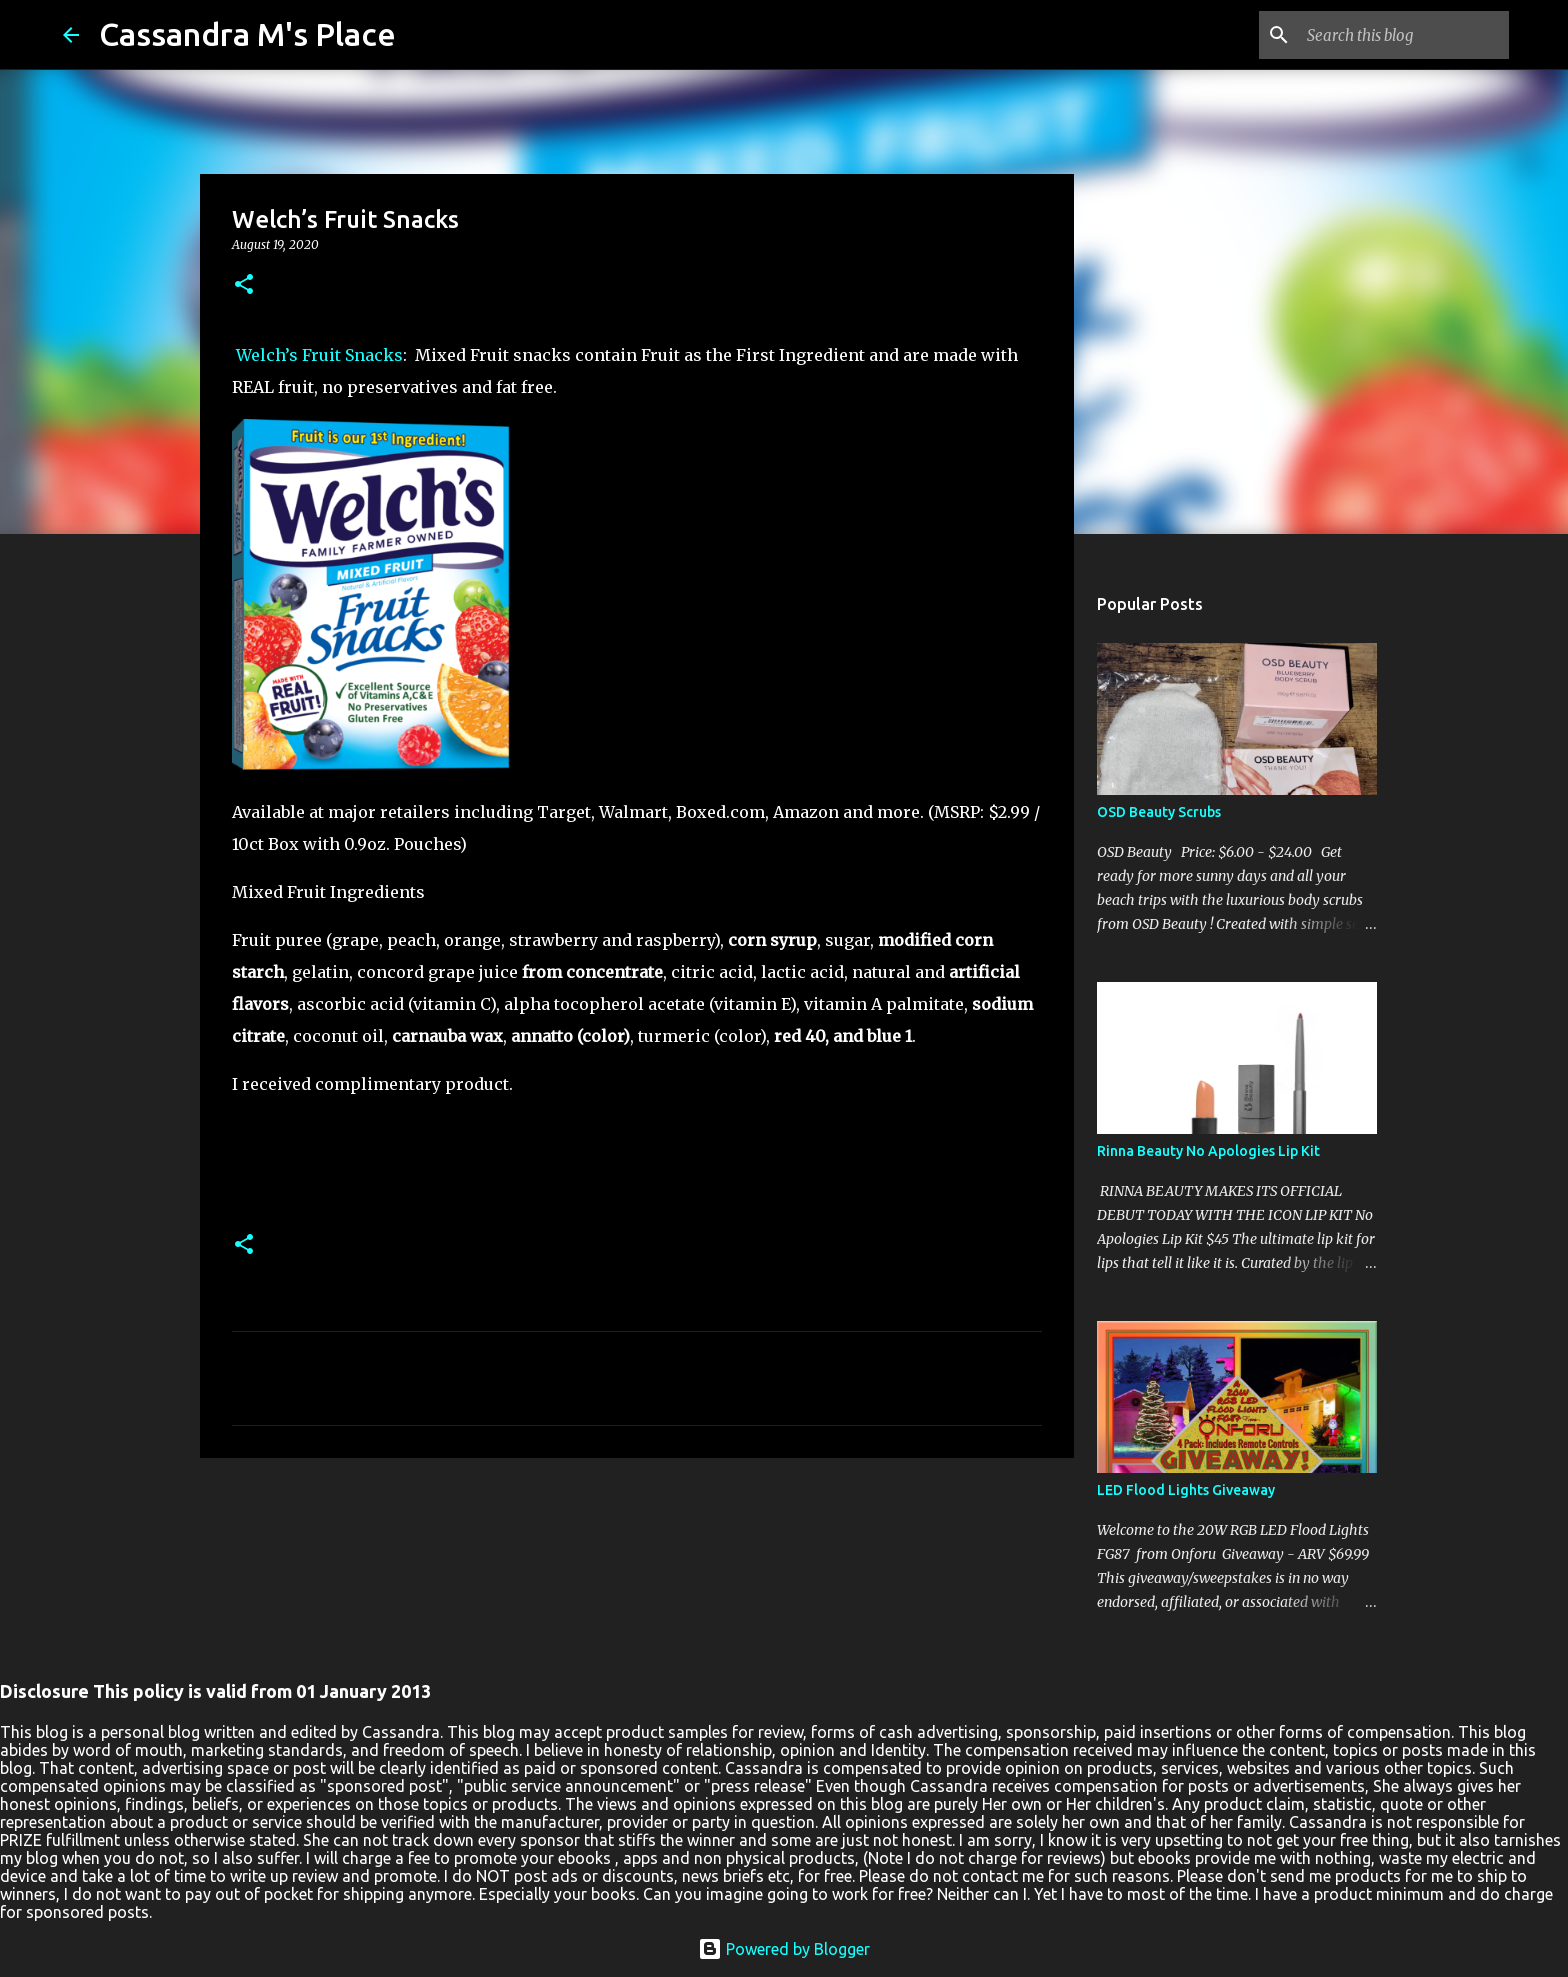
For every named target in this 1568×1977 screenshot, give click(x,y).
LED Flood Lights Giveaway (1186, 1490)
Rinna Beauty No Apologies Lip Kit (1208, 1151)
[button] (244, 285)
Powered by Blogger (784, 1949)
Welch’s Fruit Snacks (317, 355)
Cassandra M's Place (247, 34)
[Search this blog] (1404, 35)
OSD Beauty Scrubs (1159, 812)
